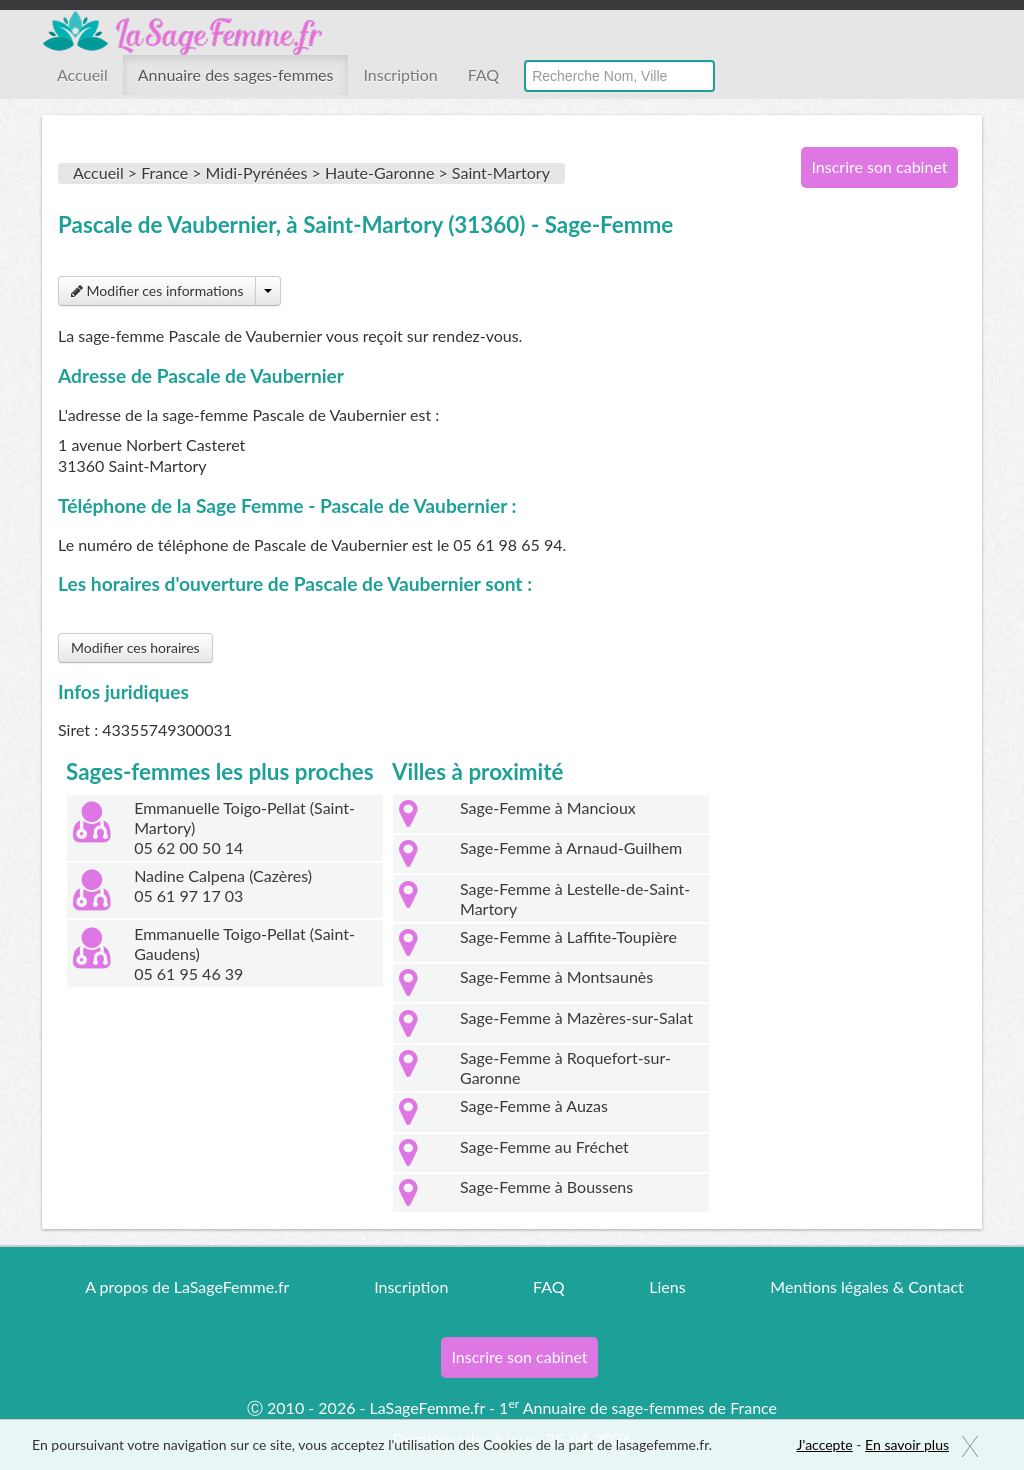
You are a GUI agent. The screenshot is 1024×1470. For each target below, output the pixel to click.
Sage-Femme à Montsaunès (556, 976)
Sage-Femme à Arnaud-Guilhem (571, 847)
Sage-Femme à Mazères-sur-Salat (576, 1017)
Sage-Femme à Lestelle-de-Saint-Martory (575, 898)
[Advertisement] (872, 528)
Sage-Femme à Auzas (534, 1105)
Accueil (82, 74)
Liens (667, 1286)
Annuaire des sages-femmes (236, 74)
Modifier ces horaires (135, 647)
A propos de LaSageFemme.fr (187, 1286)
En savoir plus (907, 1444)
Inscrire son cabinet (879, 166)
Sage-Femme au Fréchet (544, 1146)
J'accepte (825, 1444)
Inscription (400, 74)
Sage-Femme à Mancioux (548, 807)
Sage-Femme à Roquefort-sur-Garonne (565, 1067)
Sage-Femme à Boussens (546, 1186)
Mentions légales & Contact (866, 1286)
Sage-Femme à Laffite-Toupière (568, 936)
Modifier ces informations (157, 290)
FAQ (483, 74)
